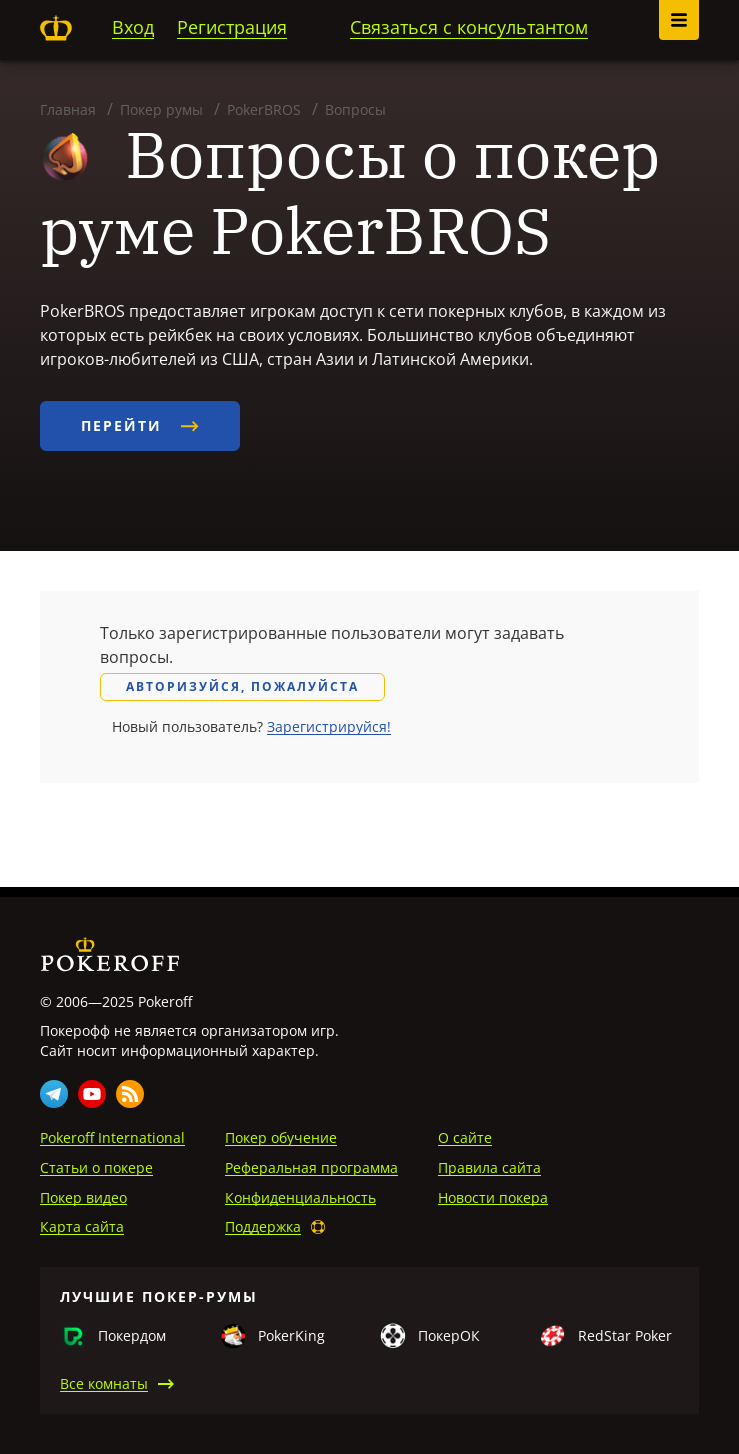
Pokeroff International (112, 1137)
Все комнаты (104, 1383)
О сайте (465, 1137)
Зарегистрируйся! (329, 726)
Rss (130, 1094)
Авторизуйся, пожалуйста (242, 686)
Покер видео (83, 1197)
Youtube (92, 1094)
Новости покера (493, 1197)
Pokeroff (56, 28)
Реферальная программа (311, 1167)
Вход (133, 27)
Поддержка (263, 1226)
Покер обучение (281, 1137)
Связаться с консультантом (469, 27)
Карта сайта (82, 1226)
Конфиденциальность (300, 1197)
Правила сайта (489, 1167)
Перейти (140, 425)
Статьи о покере (96, 1167)
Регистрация (232, 27)
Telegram (54, 1094)
